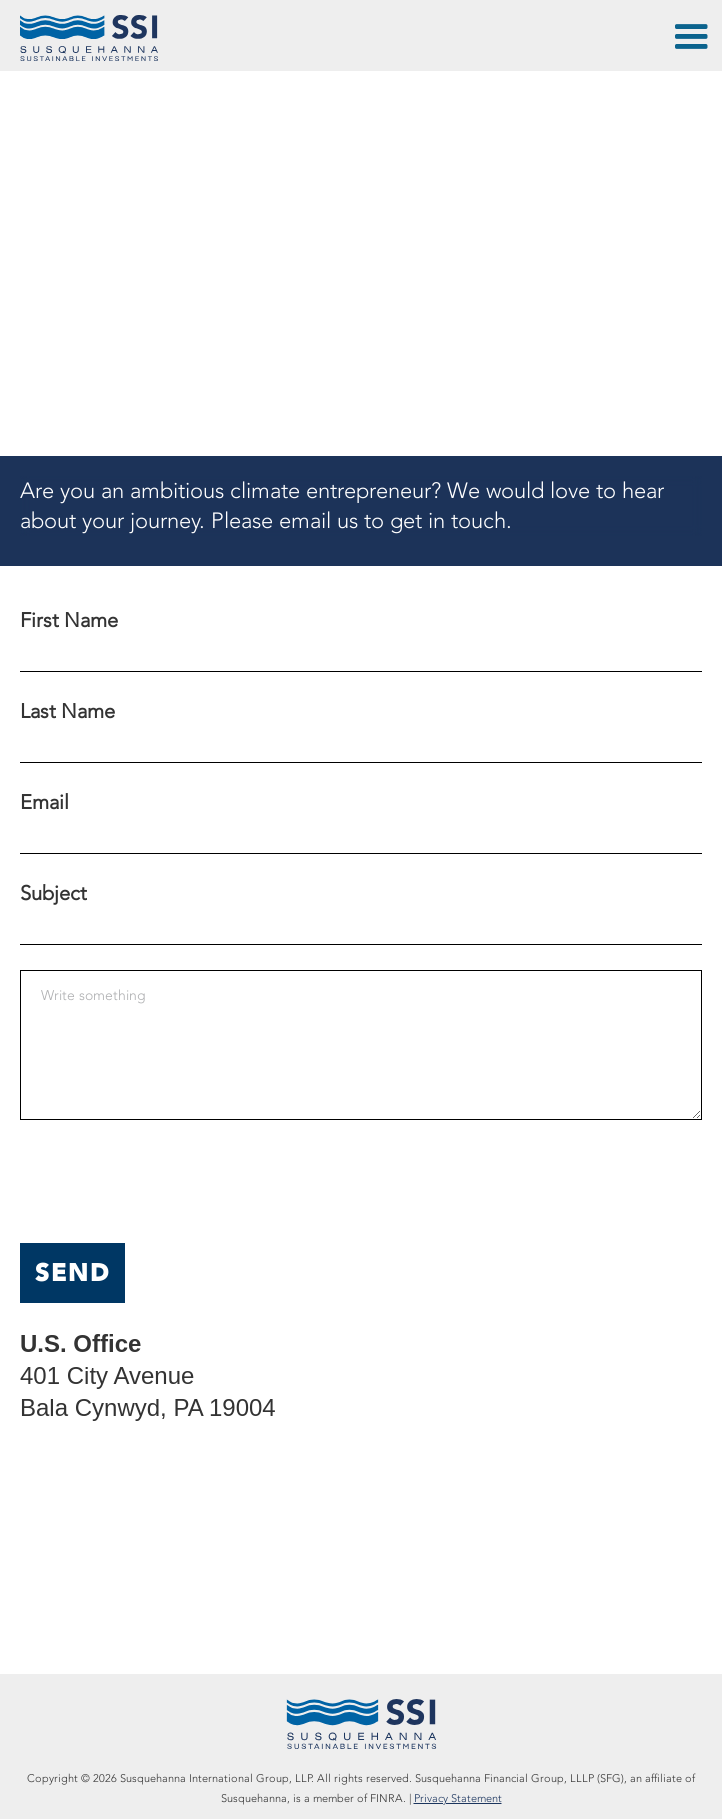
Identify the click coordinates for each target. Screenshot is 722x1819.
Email (44, 802)
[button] (689, 40)
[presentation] (172, 1184)
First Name (69, 620)
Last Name (67, 711)
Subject (53, 893)
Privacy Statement (458, 1798)
